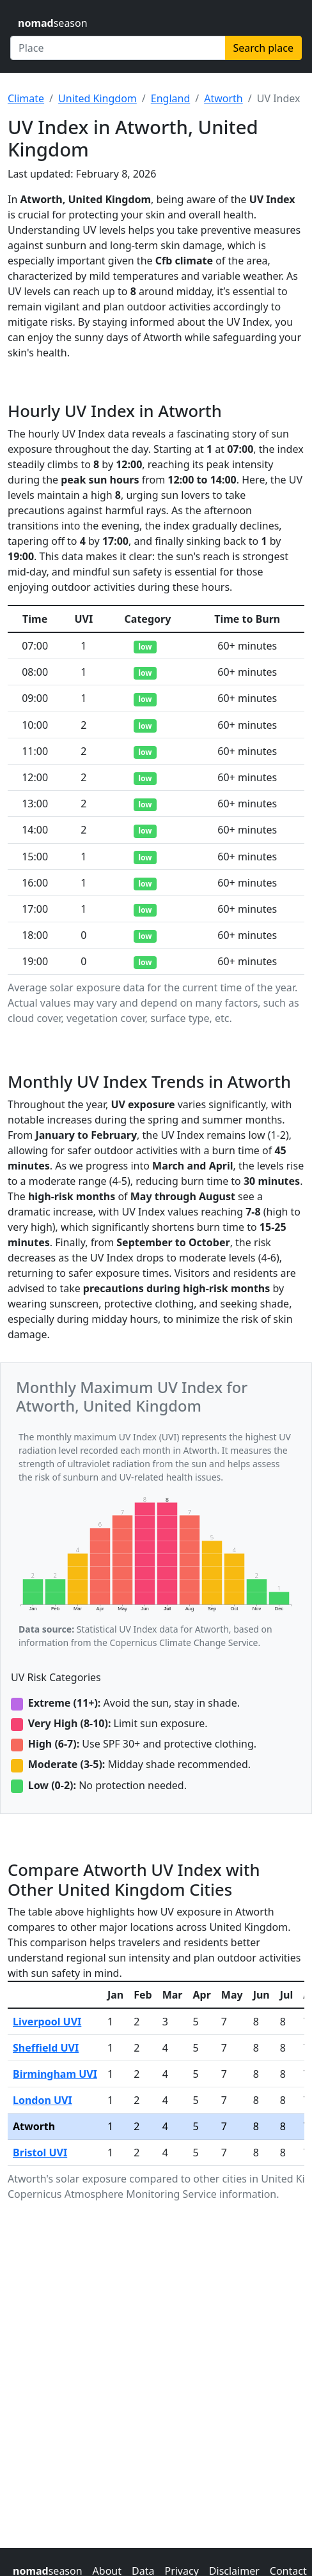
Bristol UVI (40, 2152)
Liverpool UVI (47, 2022)
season (53, 23)
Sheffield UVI (46, 2048)
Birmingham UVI (55, 2074)
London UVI (42, 2100)
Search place (263, 48)
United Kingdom (97, 98)
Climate (26, 98)
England (170, 98)
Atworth (223, 98)
